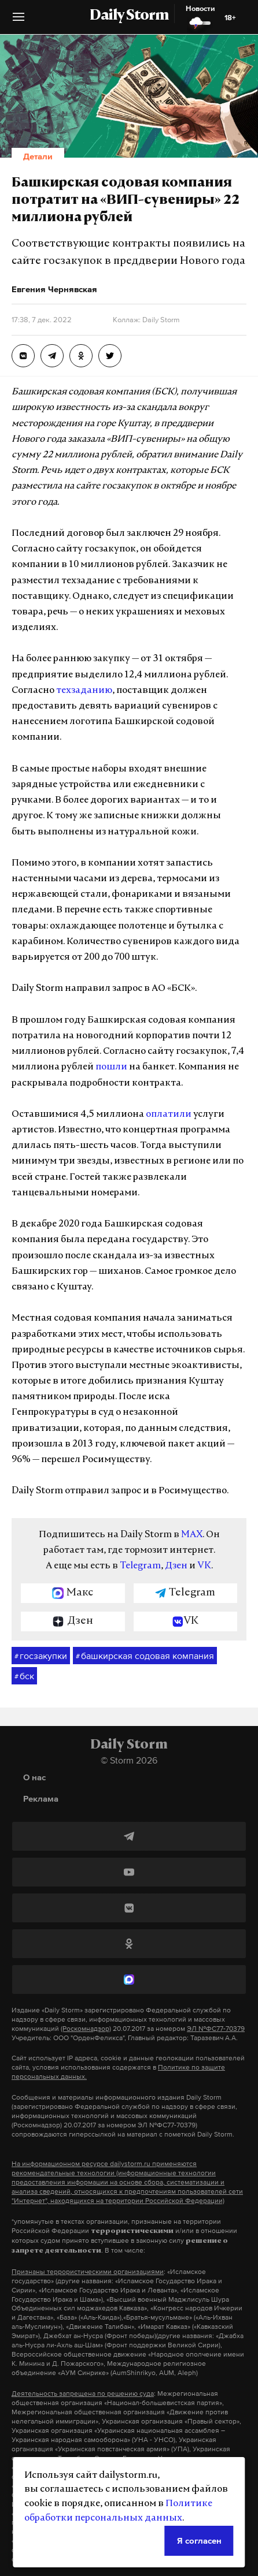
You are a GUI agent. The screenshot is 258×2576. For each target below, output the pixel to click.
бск (24, 1676)
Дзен (176, 1566)
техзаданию (84, 690)
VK (204, 1566)
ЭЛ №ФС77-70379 (216, 2029)
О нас (34, 1777)
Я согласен (199, 2540)
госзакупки (40, 1656)
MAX (191, 1534)
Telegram (140, 1566)
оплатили (168, 1114)
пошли (111, 1067)
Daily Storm (129, 16)
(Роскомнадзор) (86, 2029)
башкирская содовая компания (145, 1656)
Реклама (40, 1798)
